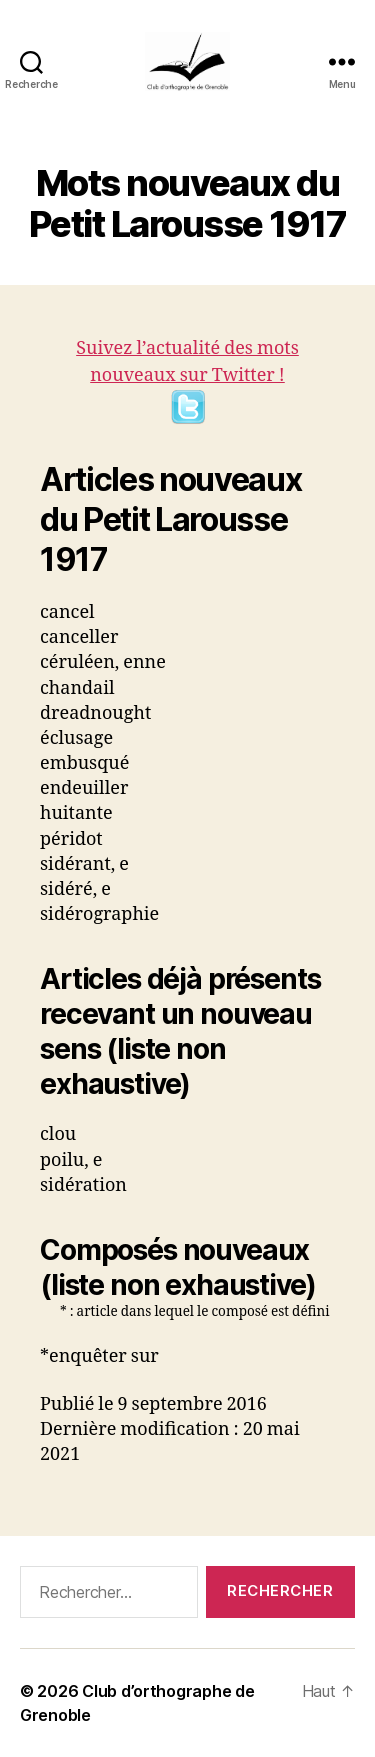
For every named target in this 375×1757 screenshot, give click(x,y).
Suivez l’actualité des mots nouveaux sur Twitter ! (187, 381)
